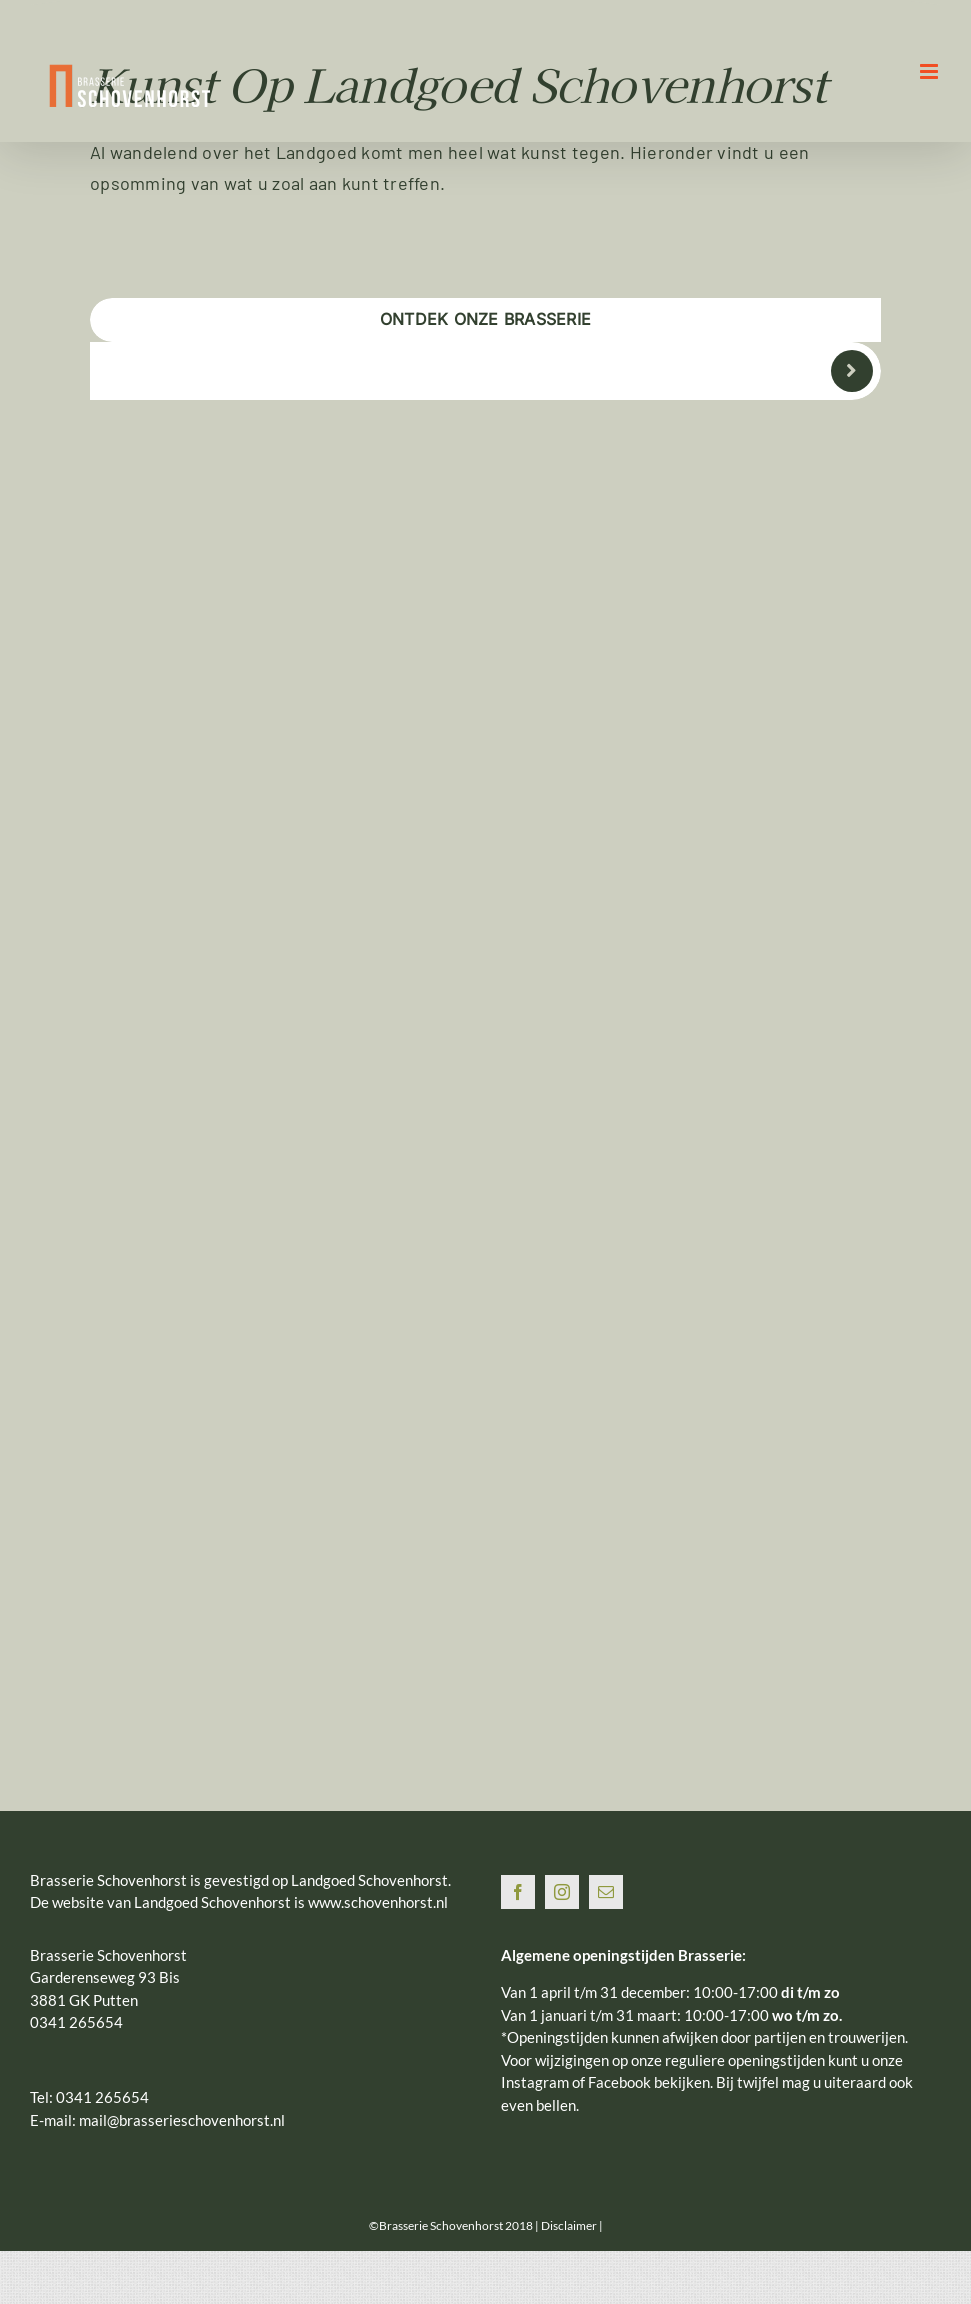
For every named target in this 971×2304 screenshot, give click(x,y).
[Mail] (606, 1892)
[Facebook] (518, 1892)
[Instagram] (562, 1892)
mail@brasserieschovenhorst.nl (182, 2120)
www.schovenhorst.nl (378, 1902)
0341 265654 (102, 2097)
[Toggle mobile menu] (930, 71)
